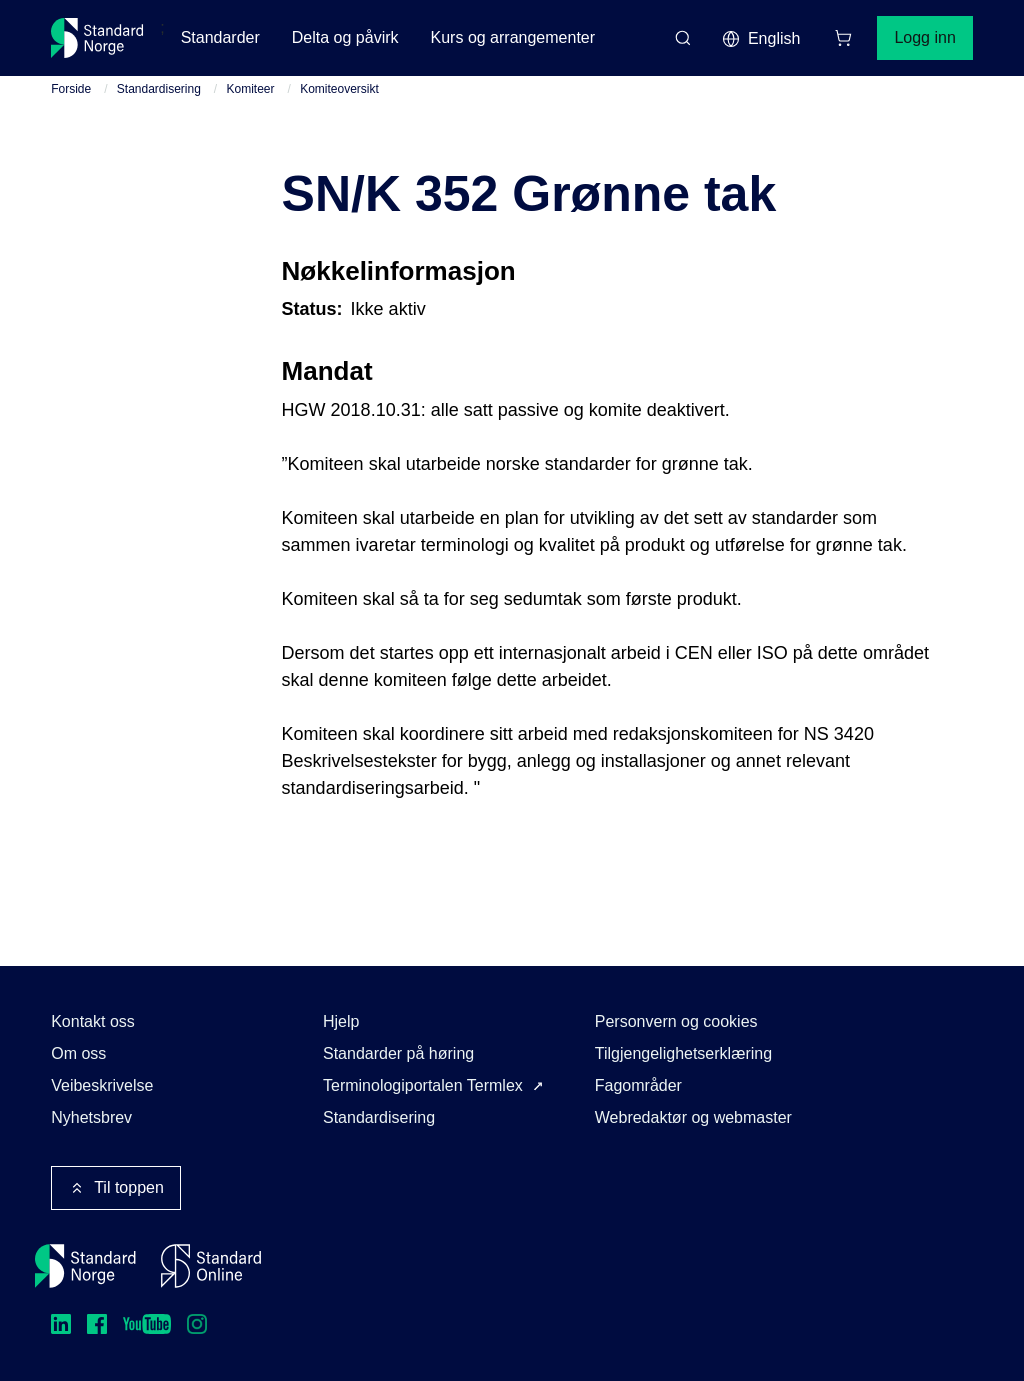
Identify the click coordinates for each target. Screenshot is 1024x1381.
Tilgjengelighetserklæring (683, 1053)
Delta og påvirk (345, 37)
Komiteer (251, 89)
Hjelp (341, 1021)
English (761, 39)
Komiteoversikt (339, 89)
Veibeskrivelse (102, 1085)
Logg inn (924, 37)
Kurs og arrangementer (513, 37)
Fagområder (638, 1085)
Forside (71, 89)
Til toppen (116, 1188)
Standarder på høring (398, 1053)
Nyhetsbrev (91, 1117)
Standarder (220, 37)
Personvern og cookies (676, 1021)
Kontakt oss (93, 1021)
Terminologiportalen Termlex (423, 1085)
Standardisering (159, 89)
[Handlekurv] (843, 38)
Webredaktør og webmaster (693, 1117)
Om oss (78, 1053)
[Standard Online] (211, 1266)
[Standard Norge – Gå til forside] (97, 38)
